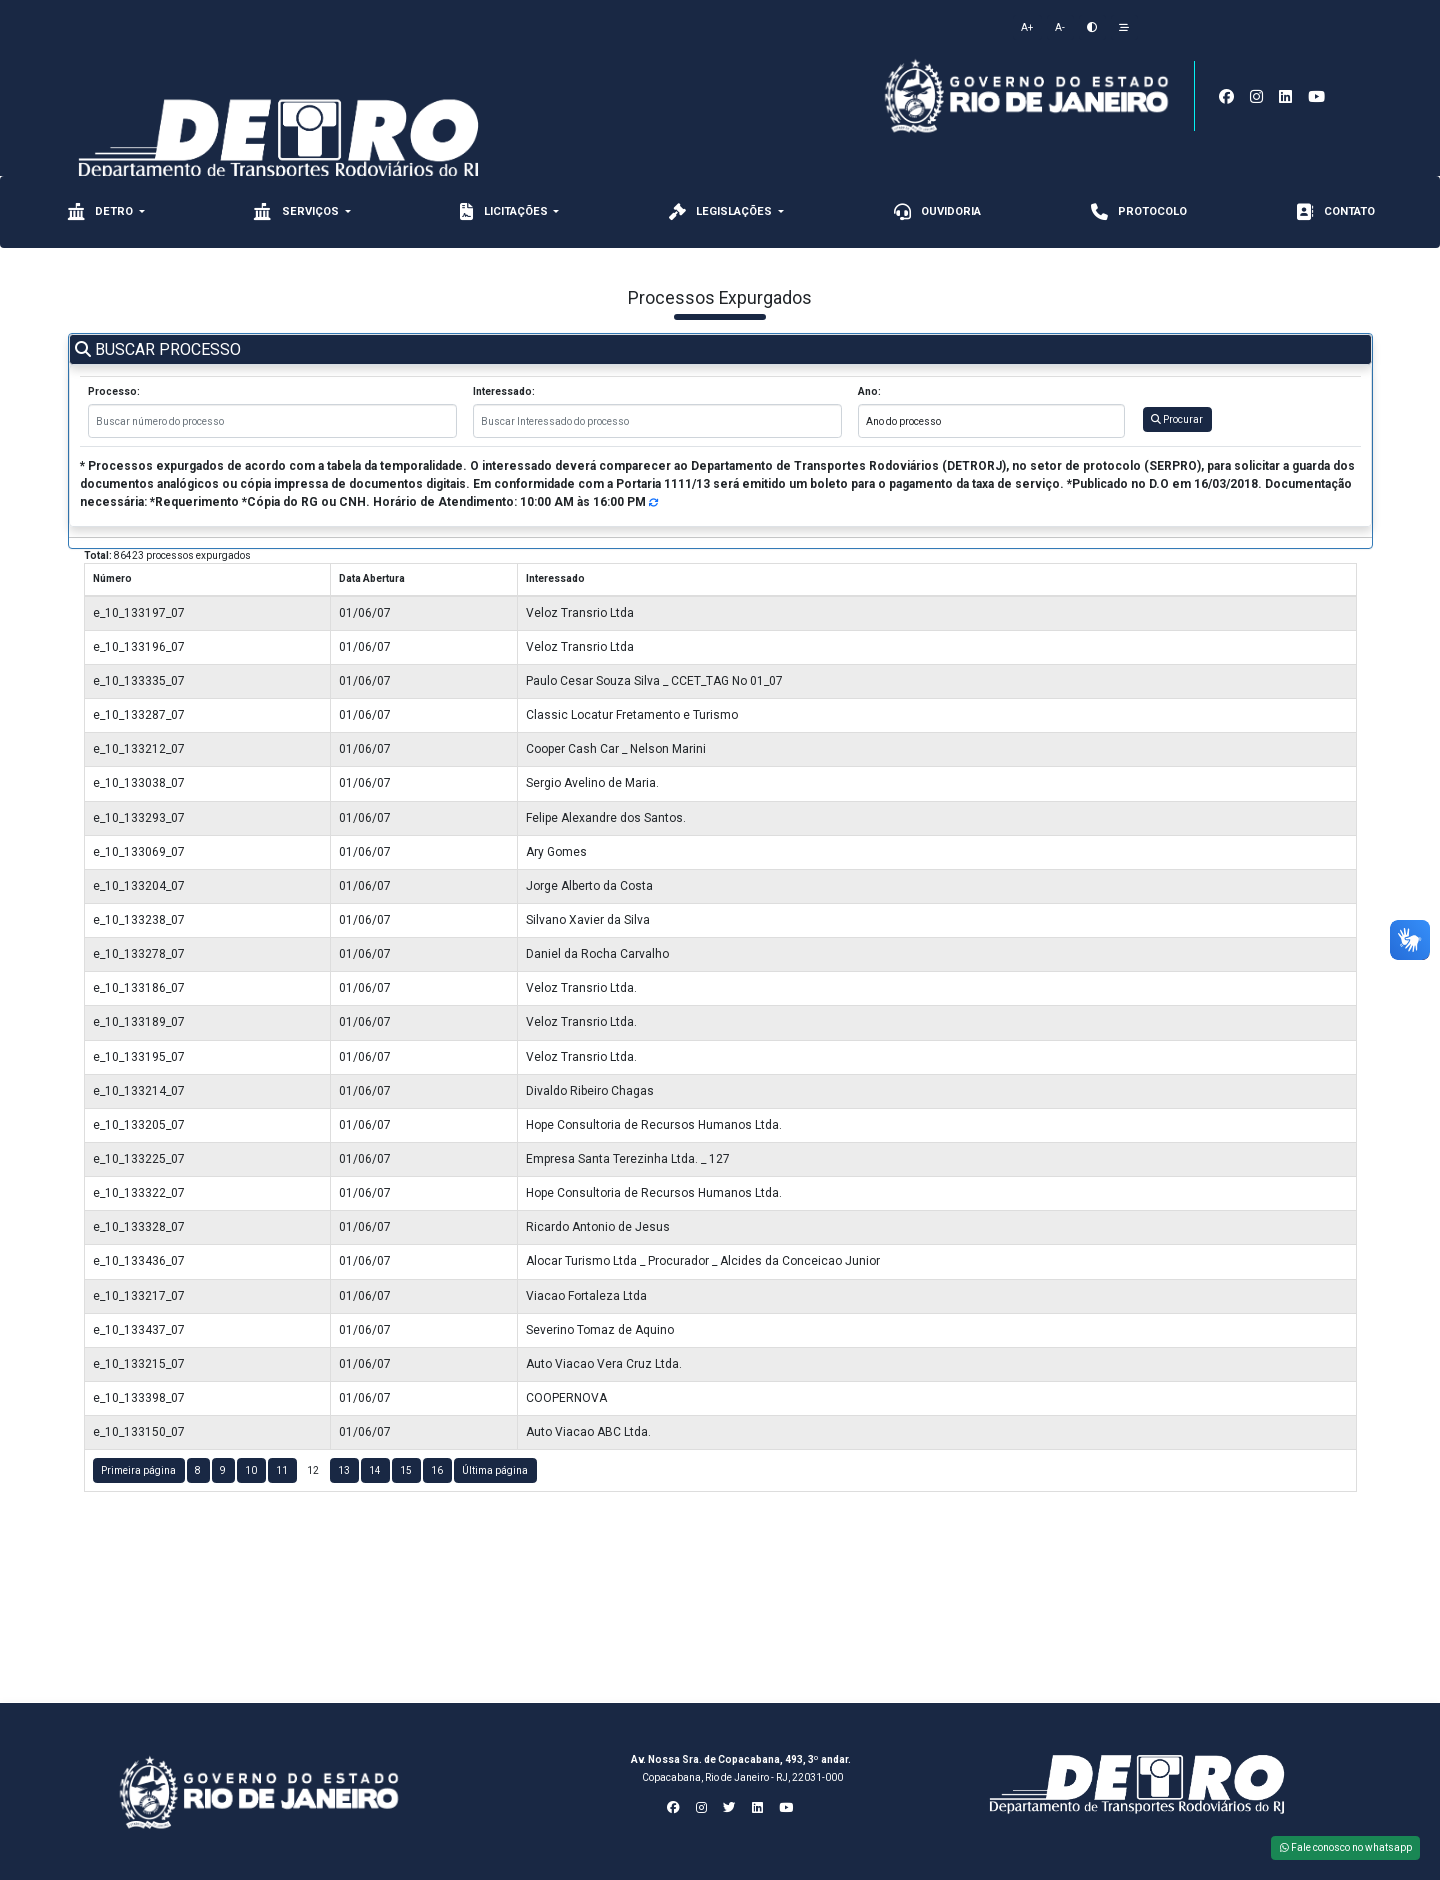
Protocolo (1137, 211)
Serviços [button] (297, 211)
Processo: (114, 391)
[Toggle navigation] (1200, 8)
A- (1060, 27)
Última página (495, 1470)
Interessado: (504, 391)
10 (251, 1470)
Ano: (869, 391)
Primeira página (138, 1470)
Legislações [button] (720, 211)
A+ (1027, 27)
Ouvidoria (936, 211)
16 (437, 1470)
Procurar (1177, 419)
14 (375, 1470)
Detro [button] (100, 211)
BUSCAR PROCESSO (158, 349)
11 (282, 1470)
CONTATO (1334, 211)
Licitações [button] (504, 211)
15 (406, 1470)
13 (344, 1470)
